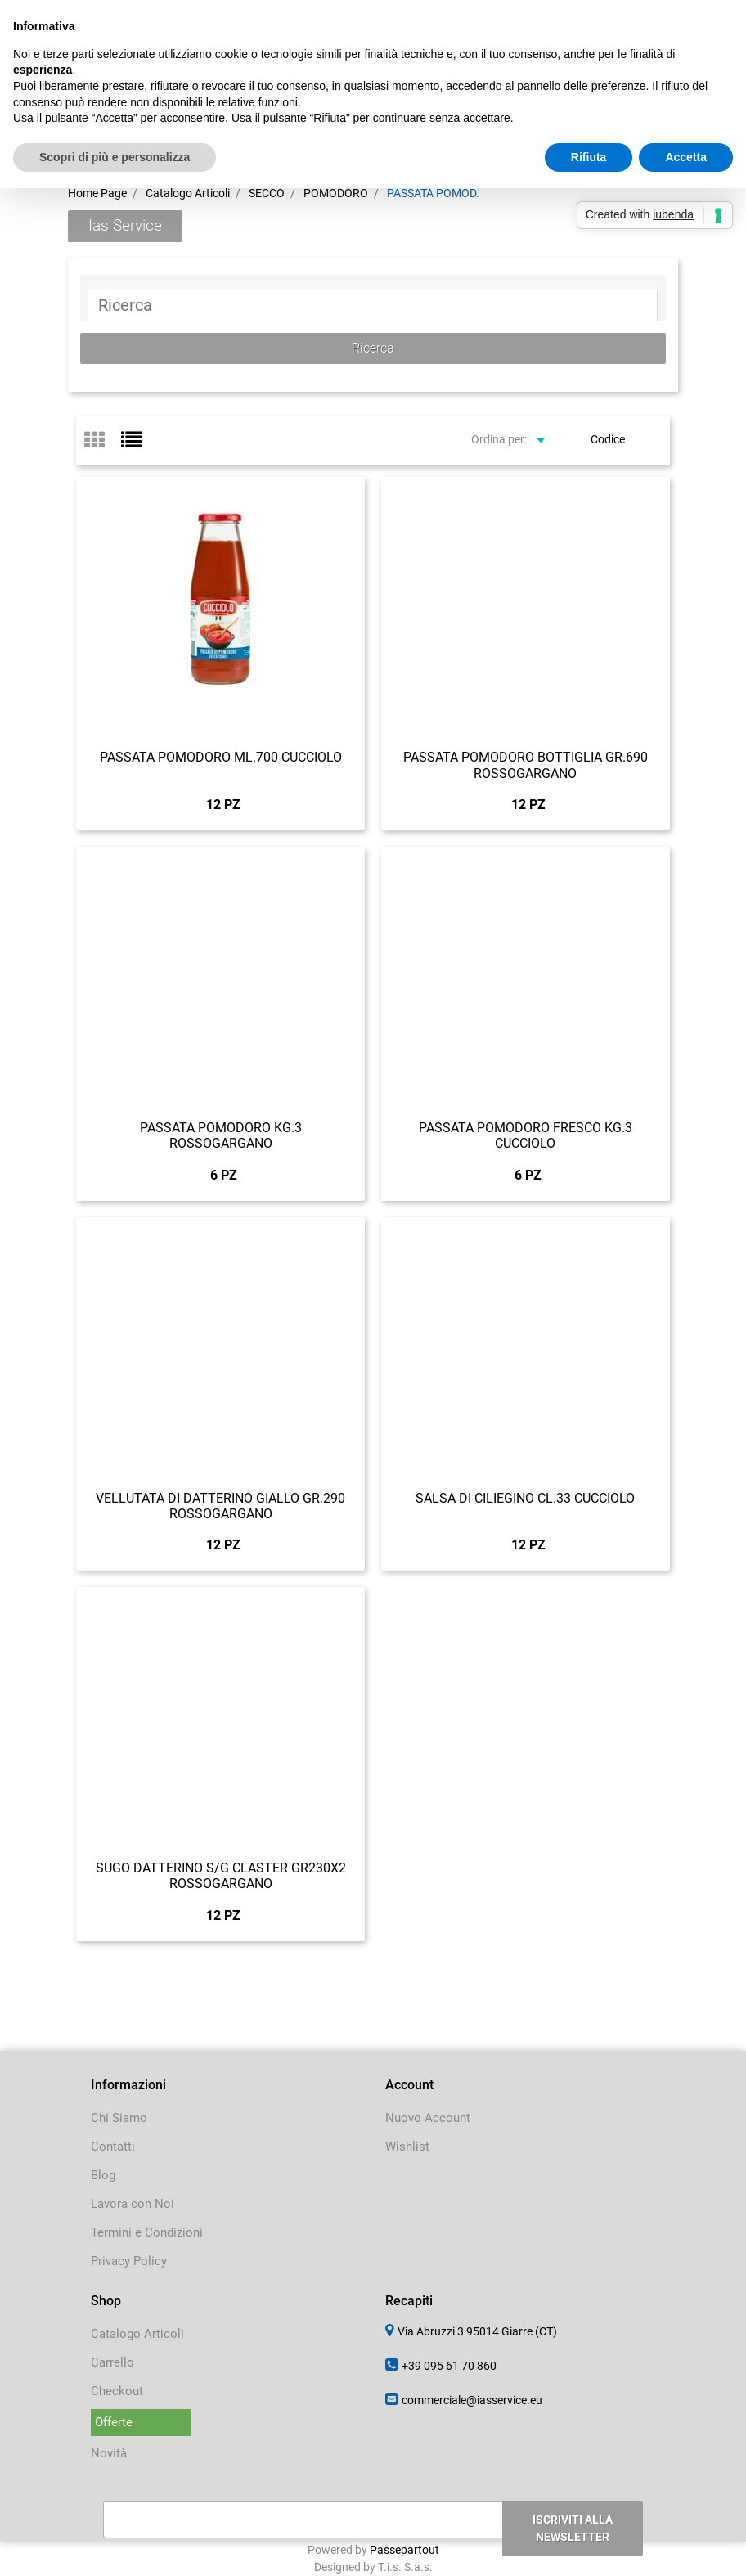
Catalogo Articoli (188, 193)
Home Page (97, 193)
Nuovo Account (427, 2118)
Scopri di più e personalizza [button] (114, 157)
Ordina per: (499, 439)
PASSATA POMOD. (433, 193)
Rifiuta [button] (589, 157)
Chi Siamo (119, 2118)
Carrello (112, 2362)
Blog (103, 2175)
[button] (372, 348)
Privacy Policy (129, 2261)
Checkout (117, 2391)
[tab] (102, 441)
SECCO (267, 193)
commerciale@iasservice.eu (472, 2400)
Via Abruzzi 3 (477, 2331)
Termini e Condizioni (147, 2232)
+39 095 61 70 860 (449, 2365)
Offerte (114, 2422)
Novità (109, 2453)
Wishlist (407, 2146)
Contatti (113, 2146)
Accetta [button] (686, 157)
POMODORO (335, 193)
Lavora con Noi (132, 2203)
